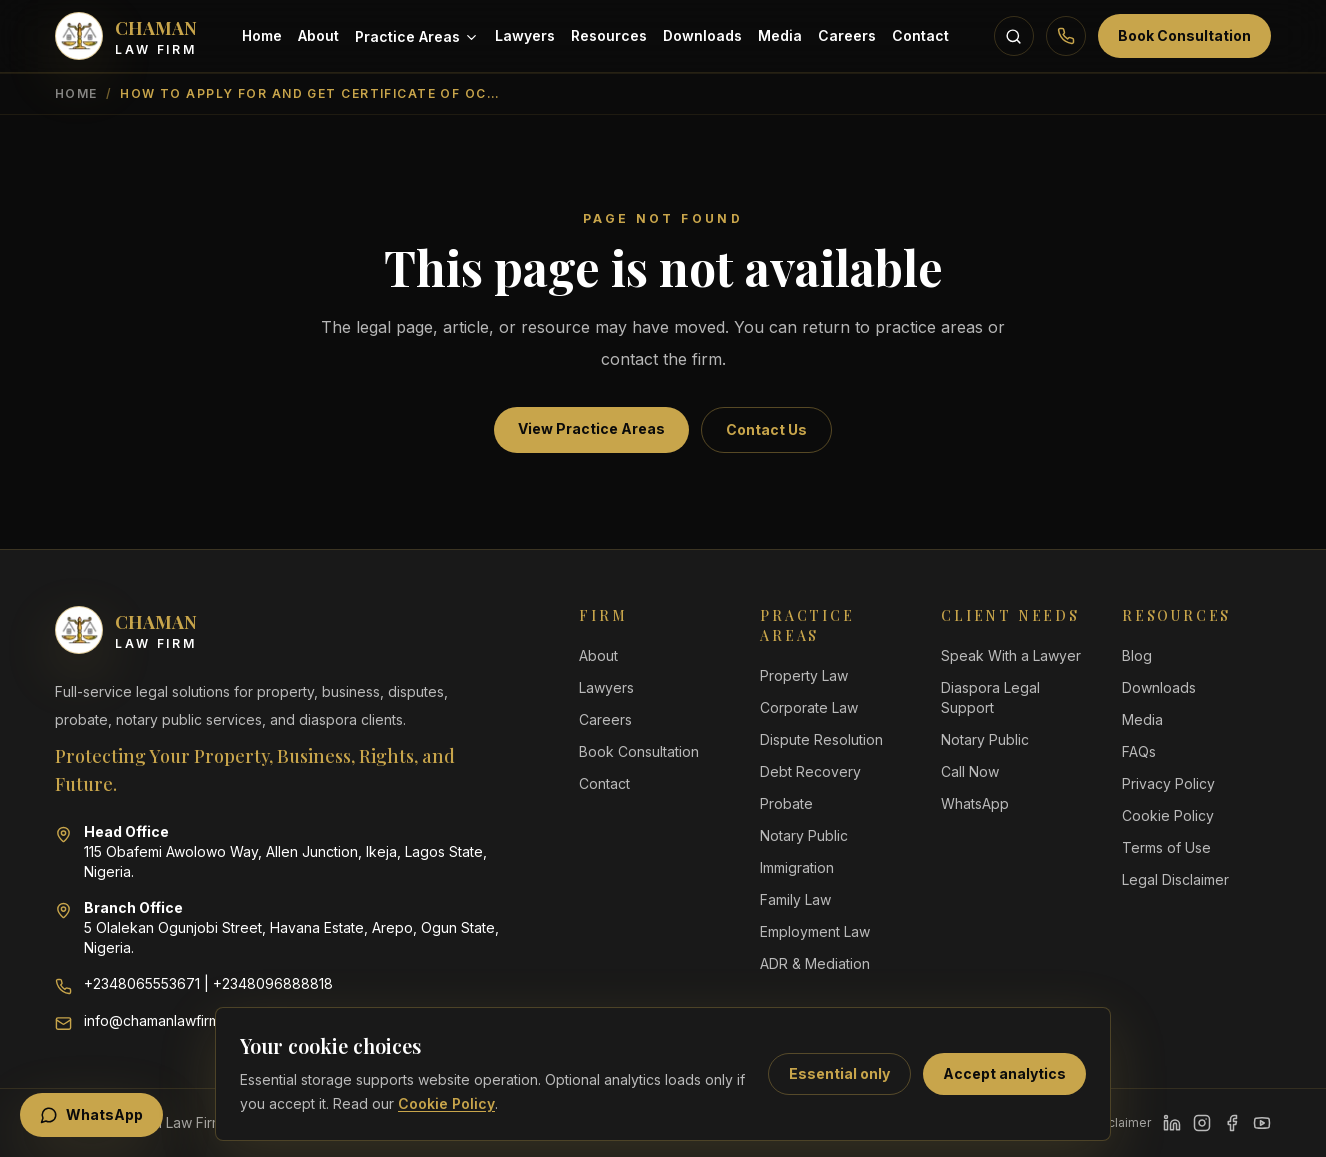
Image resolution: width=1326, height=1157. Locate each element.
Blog (1137, 655)
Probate (786, 803)
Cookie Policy (446, 1103)
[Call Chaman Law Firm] (1066, 36)
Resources (609, 35)
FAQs (1139, 751)
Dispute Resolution (821, 739)
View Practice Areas (591, 428)
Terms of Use (1166, 847)
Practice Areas (417, 36)
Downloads (702, 35)
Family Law (795, 899)
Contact (920, 35)
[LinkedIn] (1172, 1123)
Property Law (804, 675)
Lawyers (525, 35)
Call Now (970, 771)
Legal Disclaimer (1175, 879)
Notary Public (804, 835)
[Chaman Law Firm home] (126, 36)
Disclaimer (1120, 1122)
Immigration (797, 867)
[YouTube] (1262, 1123)
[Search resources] (1014, 36)
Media (780, 35)
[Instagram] (1202, 1123)
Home (262, 35)
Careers (847, 35)
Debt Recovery (810, 771)
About (318, 35)
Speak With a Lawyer (1011, 655)
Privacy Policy (1168, 783)
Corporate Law (809, 707)
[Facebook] (1232, 1123)
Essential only (839, 1073)
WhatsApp (975, 803)
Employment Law (815, 931)
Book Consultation (1184, 35)
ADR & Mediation (815, 963)
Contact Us (766, 429)
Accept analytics (1004, 1073)
